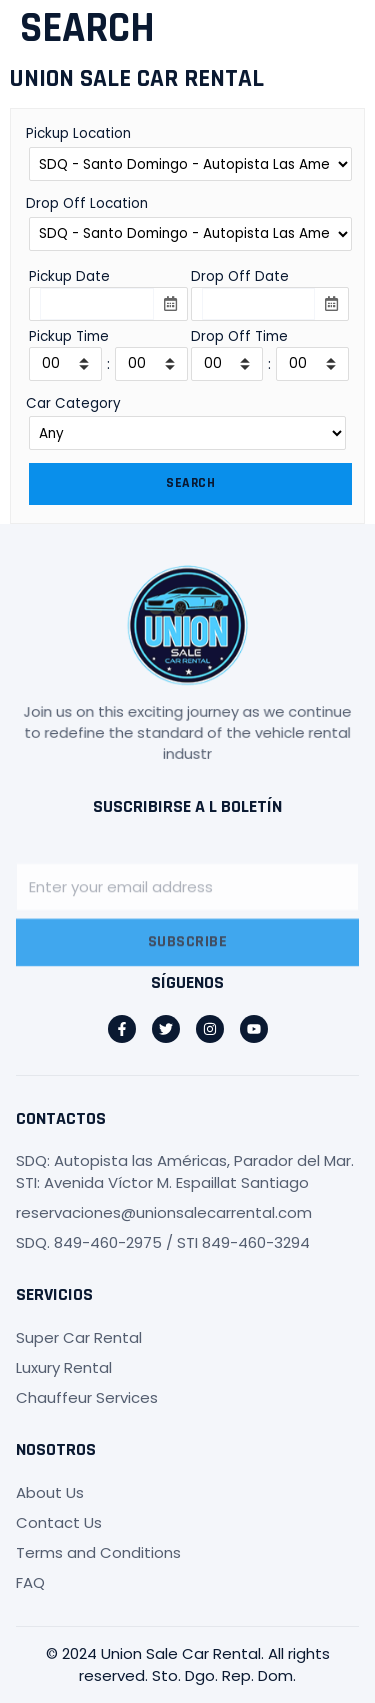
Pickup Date (69, 276)
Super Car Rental (79, 1337)
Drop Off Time (239, 336)
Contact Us (59, 1522)
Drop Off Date (240, 276)
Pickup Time (69, 336)
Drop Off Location (87, 203)
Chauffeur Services (87, 1397)
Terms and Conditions (98, 1552)
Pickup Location (78, 133)
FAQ (30, 1582)
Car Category (73, 403)
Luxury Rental (64, 1367)
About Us (50, 1492)
